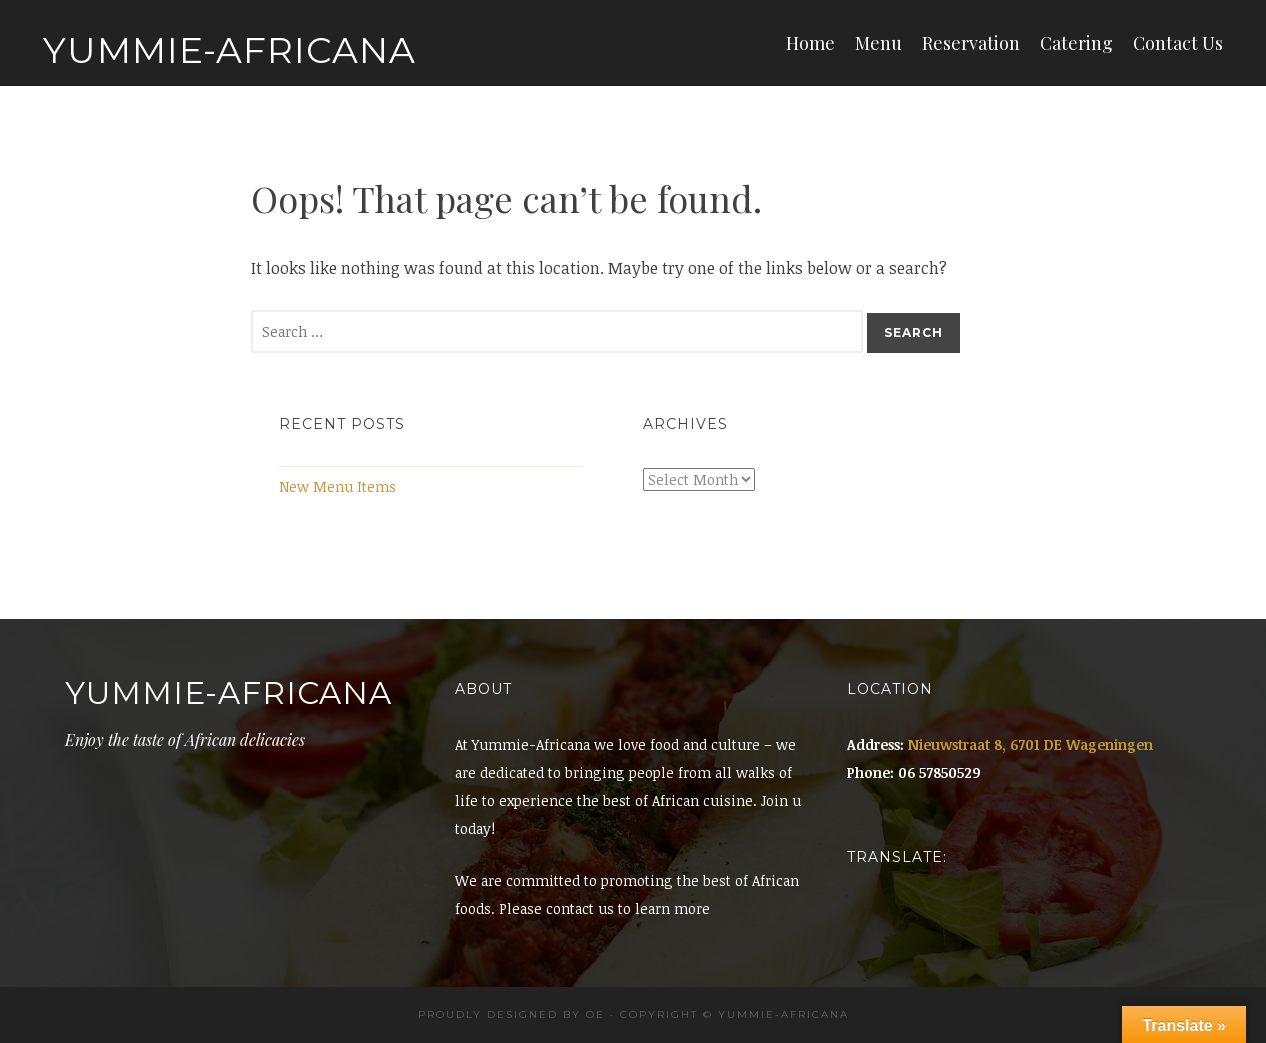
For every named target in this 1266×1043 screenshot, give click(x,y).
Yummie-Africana (229, 50)
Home (810, 43)
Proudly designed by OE (511, 1014)
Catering (1076, 43)
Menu (878, 43)
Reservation (971, 43)
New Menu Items (337, 486)
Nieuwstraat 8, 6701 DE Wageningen (1030, 744)
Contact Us (1178, 43)
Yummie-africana (783, 1014)
